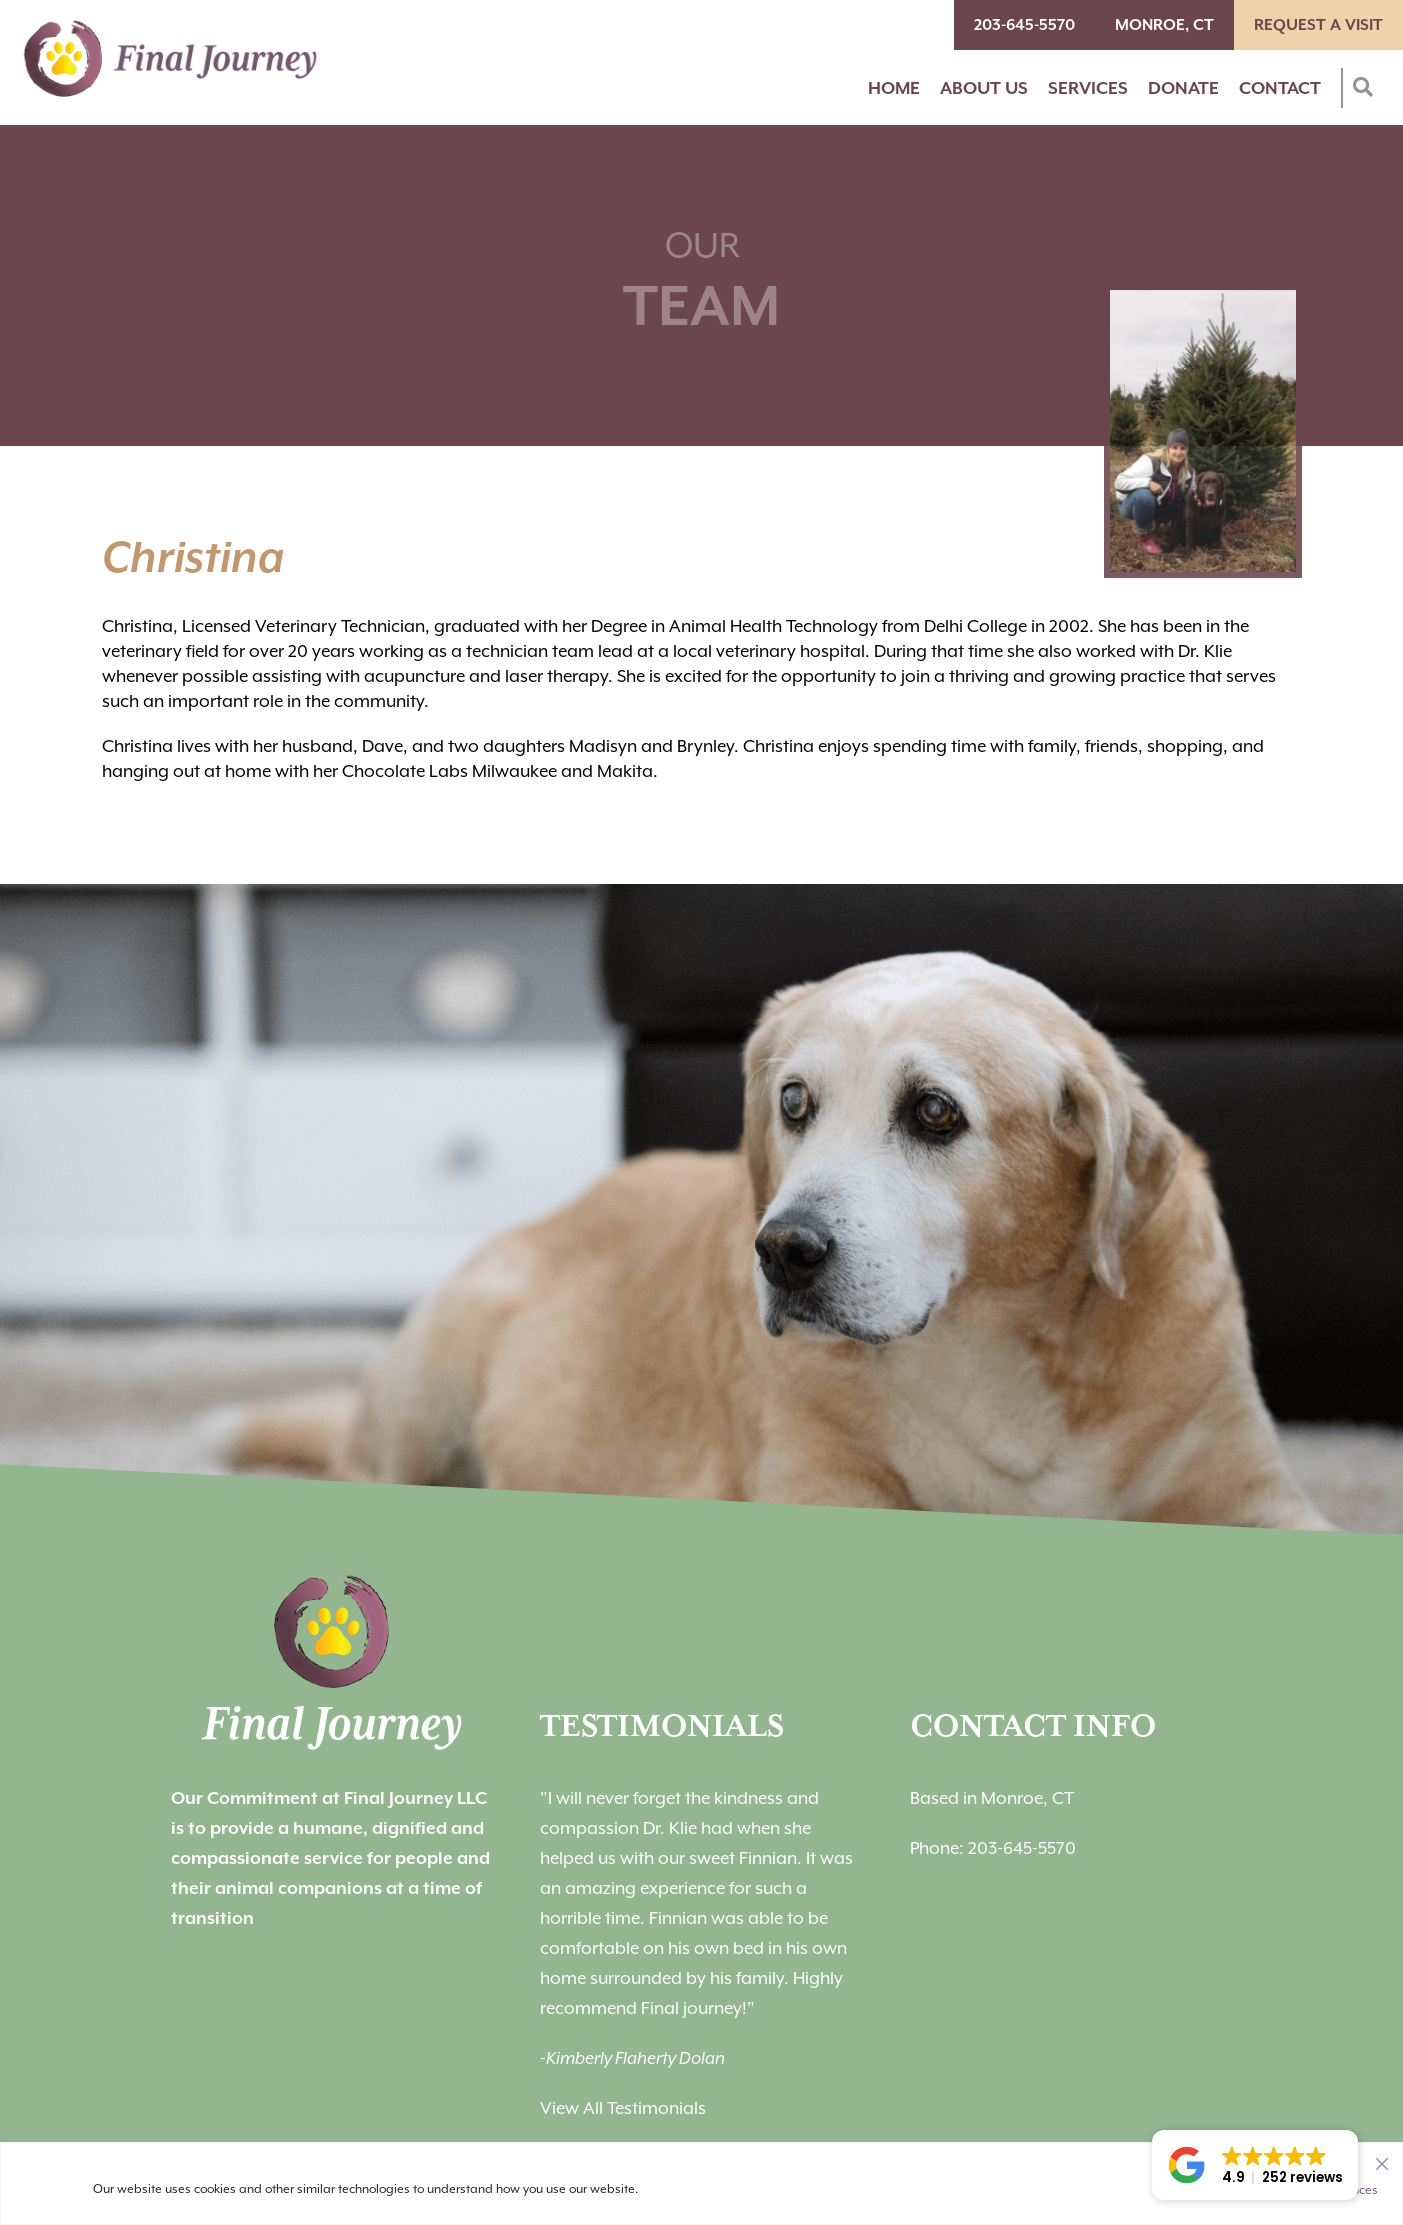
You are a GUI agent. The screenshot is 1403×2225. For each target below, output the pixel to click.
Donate (1183, 88)
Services (1088, 88)
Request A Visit (1318, 25)
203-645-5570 (1024, 25)
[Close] (1382, 2159)
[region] (701, 2183)
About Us (984, 88)
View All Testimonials (623, 2108)
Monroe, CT (1164, 25)
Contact (1280, 88)
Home (894, 88)
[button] (1255, 2165)
